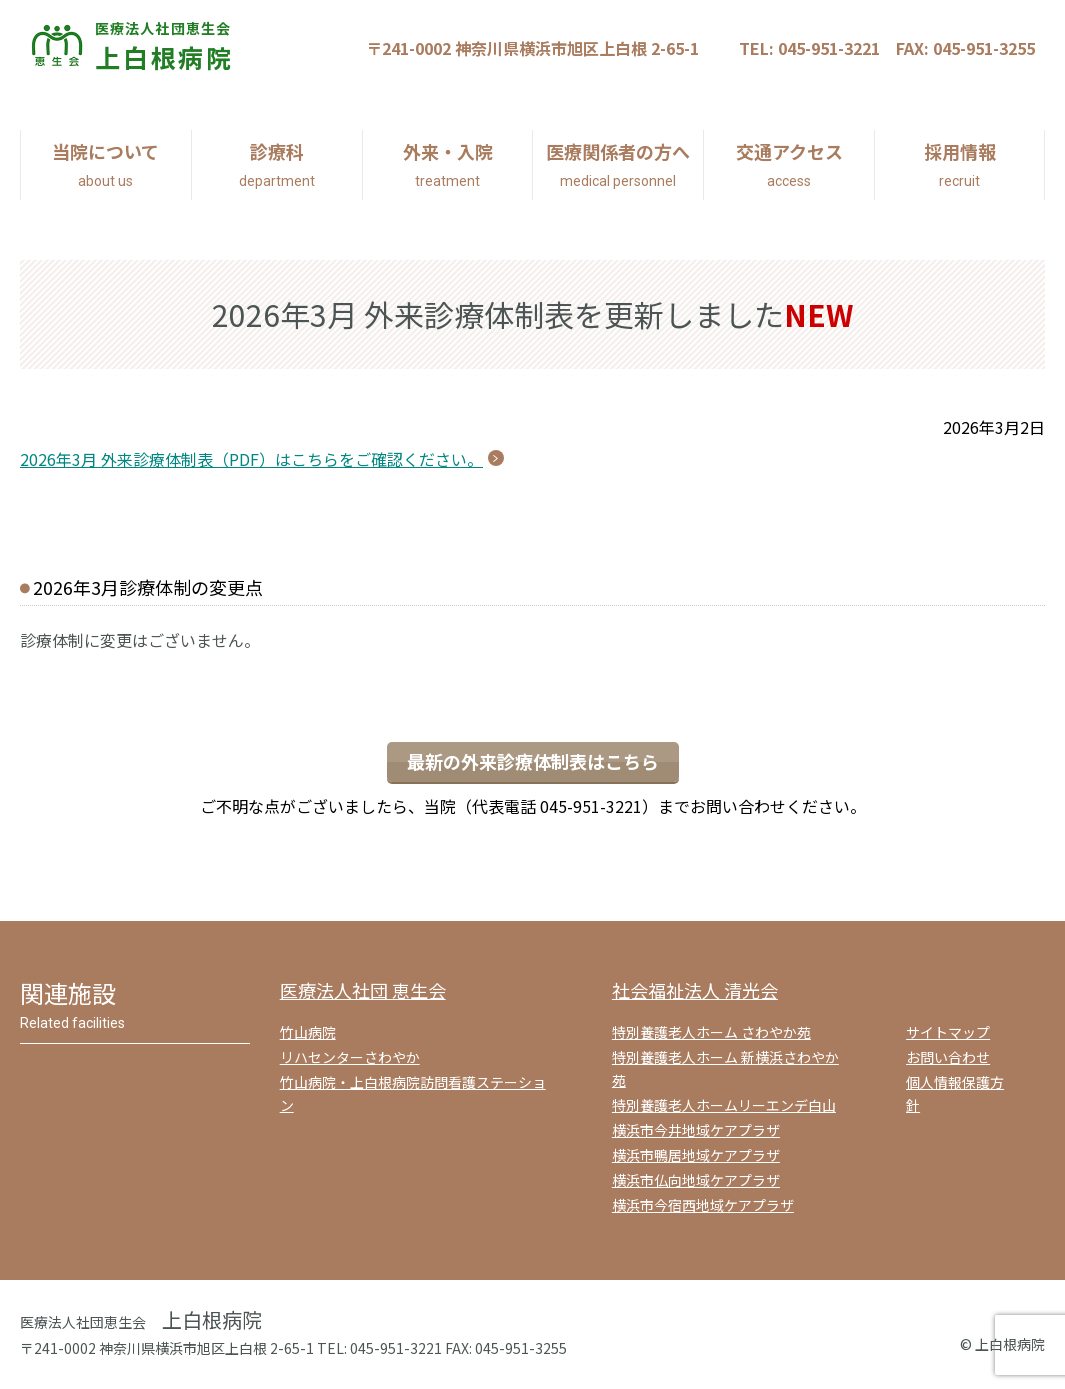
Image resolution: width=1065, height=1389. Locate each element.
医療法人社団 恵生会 (363, 990)
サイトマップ (948, 1032)
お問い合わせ (948, 1057)
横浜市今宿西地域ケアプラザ (703, 1205)
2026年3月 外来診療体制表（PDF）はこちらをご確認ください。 (251, 459)
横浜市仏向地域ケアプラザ (696, 1180)
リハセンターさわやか (350, 1057)
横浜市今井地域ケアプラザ (696, 1130)
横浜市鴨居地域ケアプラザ (696, 1155)
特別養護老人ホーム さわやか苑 (711, 1032)
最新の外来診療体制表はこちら (533, 761)
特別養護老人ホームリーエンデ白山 (724, 1105)
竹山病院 (308, 1032)
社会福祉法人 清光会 (695, 990)
